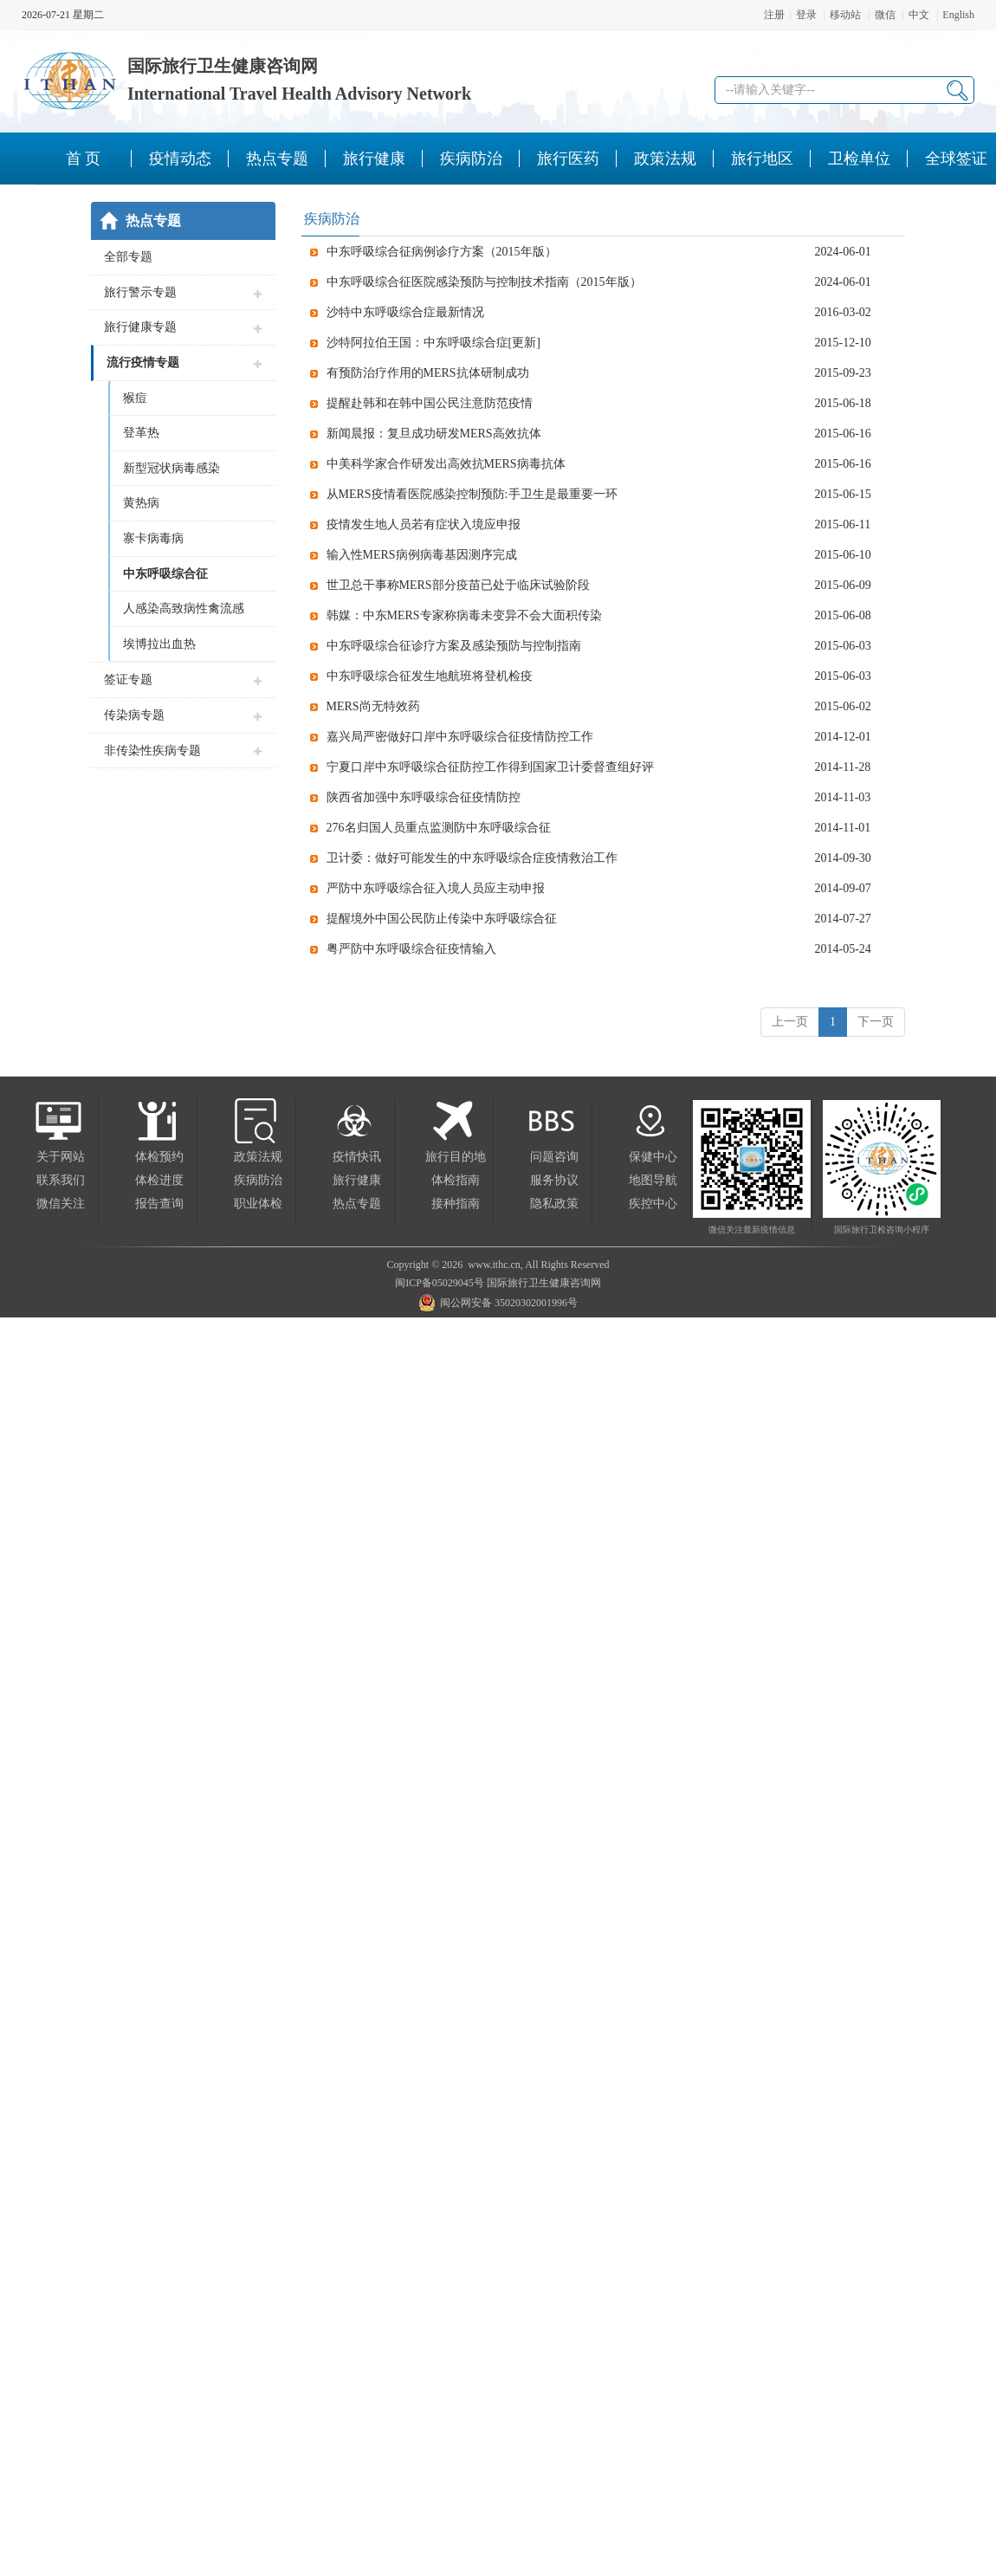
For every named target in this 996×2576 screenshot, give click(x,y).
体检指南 (455, 1180)
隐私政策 (554, 1203)
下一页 (875, 1021)
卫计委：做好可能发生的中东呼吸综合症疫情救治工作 (472, 857)
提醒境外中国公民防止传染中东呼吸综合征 (442, 918)
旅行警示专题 (140, 292)
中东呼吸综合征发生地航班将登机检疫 (430, 676)
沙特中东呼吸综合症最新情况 (405, 312)
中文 (919, 15)
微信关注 (60, 1203)
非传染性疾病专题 (152, 750)
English (958, 15)
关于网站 (60, 1156)
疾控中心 (653, 1203)
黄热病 (141, 502)
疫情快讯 (357, 1156)
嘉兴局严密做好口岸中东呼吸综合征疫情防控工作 (460, 736)
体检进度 (159, 1180)
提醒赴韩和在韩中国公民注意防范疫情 (430, 403)
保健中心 (653, 1156)
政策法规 (258, 1156)
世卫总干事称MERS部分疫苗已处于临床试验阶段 (458, 585)
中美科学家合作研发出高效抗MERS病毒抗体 (446, 463)
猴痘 (135, 398)
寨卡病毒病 (153, 538)
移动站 (845, 15)
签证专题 (128, 679)
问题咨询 (554, 1156)
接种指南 (455, 1203)
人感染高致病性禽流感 (183, 608)
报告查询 (159, 1203)
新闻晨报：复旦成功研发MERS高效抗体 (434, 433)
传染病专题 (134, 715)
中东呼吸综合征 (165, 573)
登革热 (141, 432)
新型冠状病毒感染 (171, 468)
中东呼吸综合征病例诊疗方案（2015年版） (442, 251)
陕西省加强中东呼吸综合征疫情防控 (424, 797)
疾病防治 (258, 1180)
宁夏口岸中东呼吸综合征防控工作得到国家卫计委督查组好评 (490, 767)
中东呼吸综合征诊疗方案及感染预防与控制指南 (454, 645)
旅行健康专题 (140, 326)
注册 (774, 15)
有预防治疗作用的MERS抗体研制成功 (428, 372)
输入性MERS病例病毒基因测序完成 (422, 554)
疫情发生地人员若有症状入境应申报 (424, 524)
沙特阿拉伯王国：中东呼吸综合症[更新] (433, 342)
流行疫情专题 (143, 362)
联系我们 (60, 1180)
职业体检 (258, 1203)
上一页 (790, 1021)
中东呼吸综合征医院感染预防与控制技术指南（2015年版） (484, 281)
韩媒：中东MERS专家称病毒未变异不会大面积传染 (464, 615)
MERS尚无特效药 (373, 706)
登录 (806, 15)
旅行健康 (357, 1180)
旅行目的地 (455, 1156)
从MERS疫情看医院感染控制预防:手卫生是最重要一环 (472, 494)
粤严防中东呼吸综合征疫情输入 (411, 948)
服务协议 (554, 1180)
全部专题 (128, 256)
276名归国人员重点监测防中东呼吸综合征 (439, 827)
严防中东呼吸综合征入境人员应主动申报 (436, 888)
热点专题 (357, 1203)
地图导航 (653, 1180)
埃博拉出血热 (159, 644)
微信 (885, 15)
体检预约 (159, 1156)
